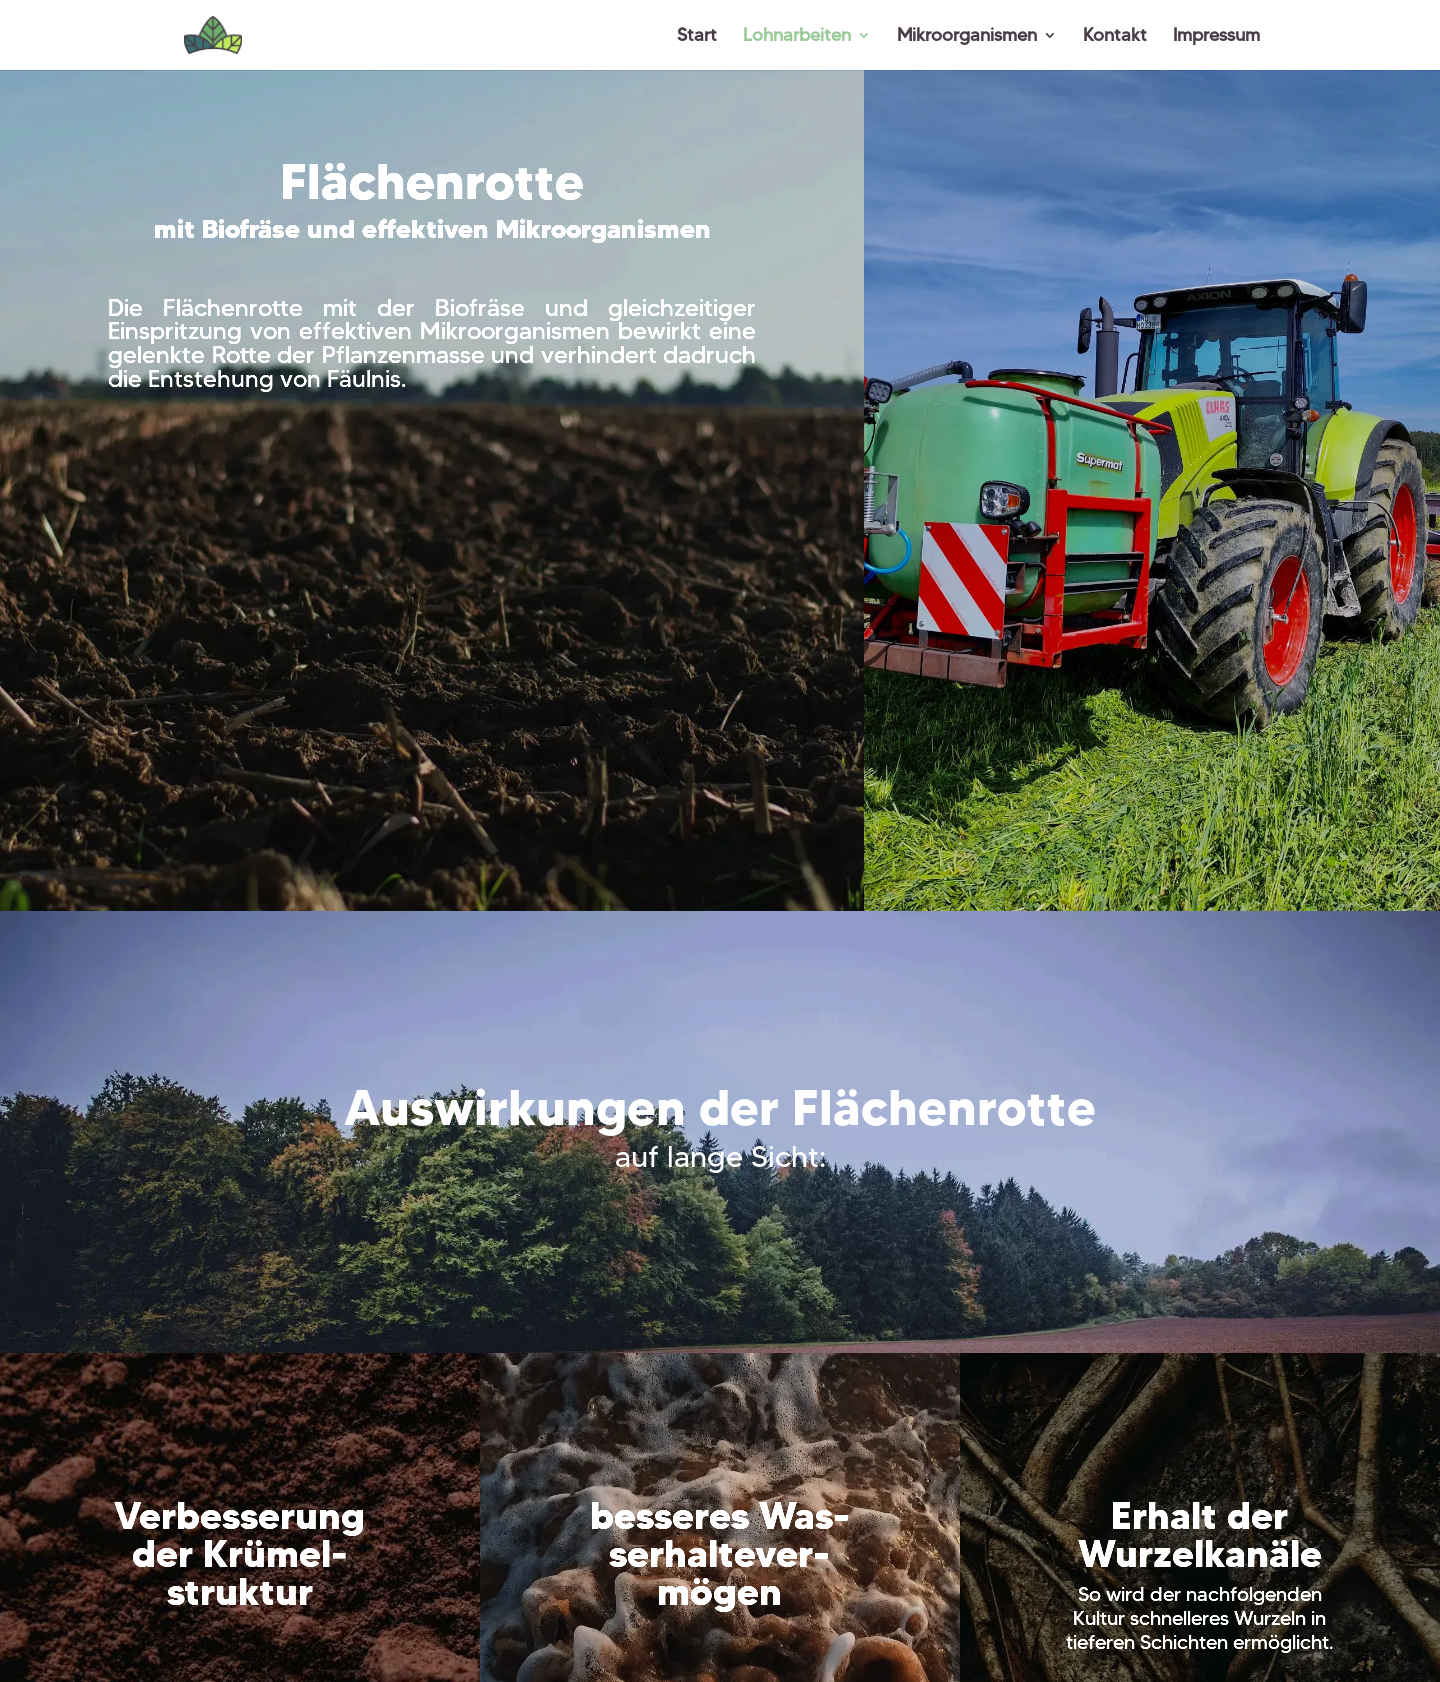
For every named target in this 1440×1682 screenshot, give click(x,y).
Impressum (1216, 37)
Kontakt (1115, 37)
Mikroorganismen (967, 37)
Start (697, 37)
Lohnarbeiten (797, 37)
